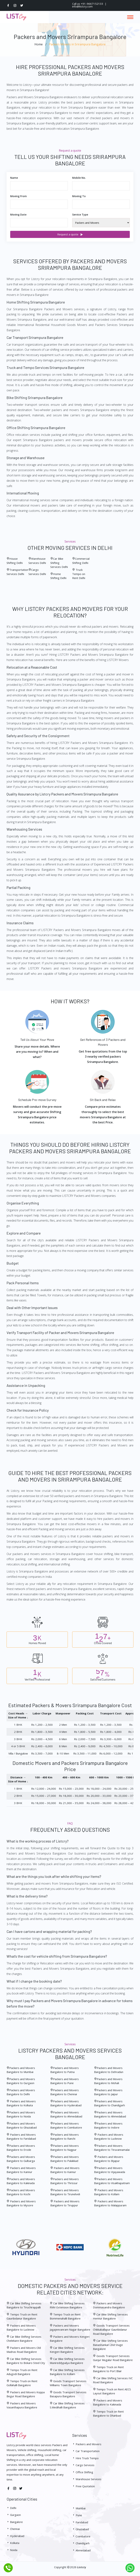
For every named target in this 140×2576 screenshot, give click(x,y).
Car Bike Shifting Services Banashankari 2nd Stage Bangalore (110, 2345)
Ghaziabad (80, 2529)
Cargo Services (83, 2465)
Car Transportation (86, 2451)
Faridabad (80, 2522)
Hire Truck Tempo (85, 2458)
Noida (12, 2550)
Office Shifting (82, 2472)
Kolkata (13, 2543)
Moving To (79, 196)
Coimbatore (81, 2536)
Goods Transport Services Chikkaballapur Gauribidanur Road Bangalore (111, 2330)
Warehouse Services (86, 2479)
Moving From (18, 196)
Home (38, 44)
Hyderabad (15, 2536)
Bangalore (15, 2522)
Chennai (13, 2529)
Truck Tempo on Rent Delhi (78, 574)
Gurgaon (14, 2515)
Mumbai (78, 2508)
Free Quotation (83, 2486)
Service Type (80, 214)
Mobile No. (79, 178)
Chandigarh (81, 2543)
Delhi (11, 2508)
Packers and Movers (86, 2444)
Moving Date (18, 214)
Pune (77, 2515)
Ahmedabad (81, 2550)
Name (14, 178)
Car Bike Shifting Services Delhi (59, 563)
